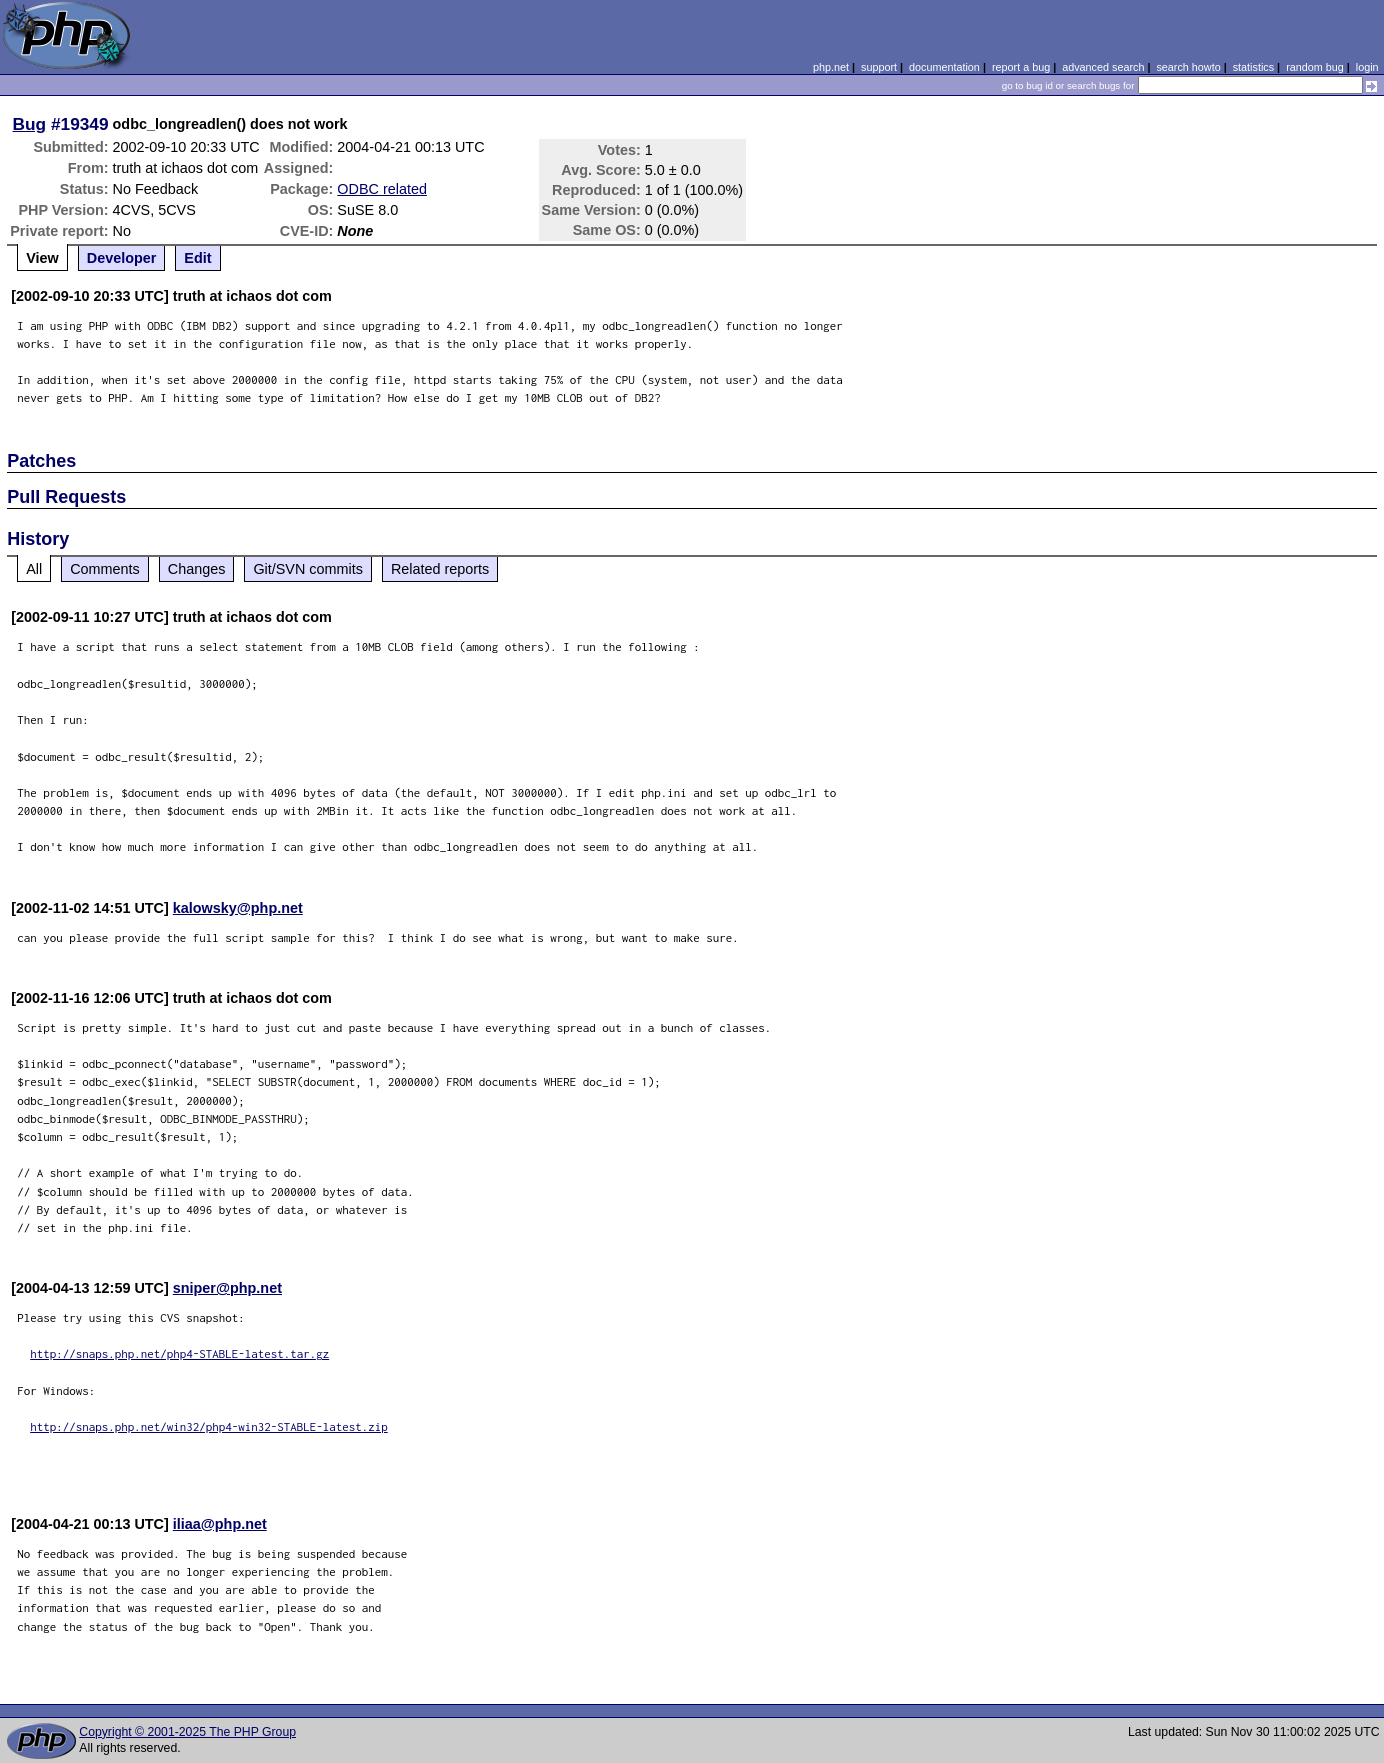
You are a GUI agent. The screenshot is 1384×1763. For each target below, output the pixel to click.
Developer (122, 258)
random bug (1315, 67)
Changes (197, 569)
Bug (30, 124)
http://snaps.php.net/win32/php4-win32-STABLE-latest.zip (209, 1426)
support (879, 67)
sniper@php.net (227, 1288)
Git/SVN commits (308, 569)
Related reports (440, 569)
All (34, 569)
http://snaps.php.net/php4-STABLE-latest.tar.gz (179, 1353)
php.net (831, 67)
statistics (1253, 67)
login (1367, 67)
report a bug (1021, 67)
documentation (944, 67)
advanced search (1103, 67)
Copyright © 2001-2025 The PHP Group (187, 1732)
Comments (105, 569)
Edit (197, 258)
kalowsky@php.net (238, 908)
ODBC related (382, 189)
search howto (1188, 67)
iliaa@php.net (220, 1524)
